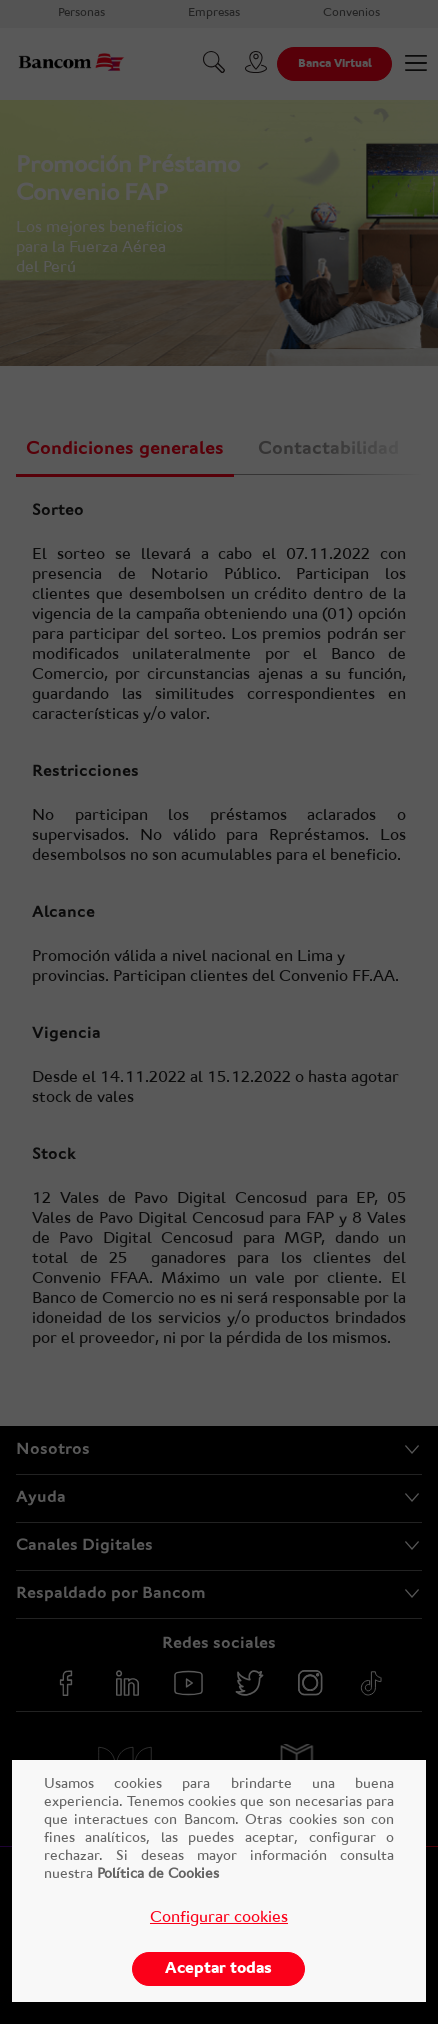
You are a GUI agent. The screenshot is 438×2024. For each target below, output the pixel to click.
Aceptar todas (218, 1969)
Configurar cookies (219, 1918)
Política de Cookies (156, 1874)
